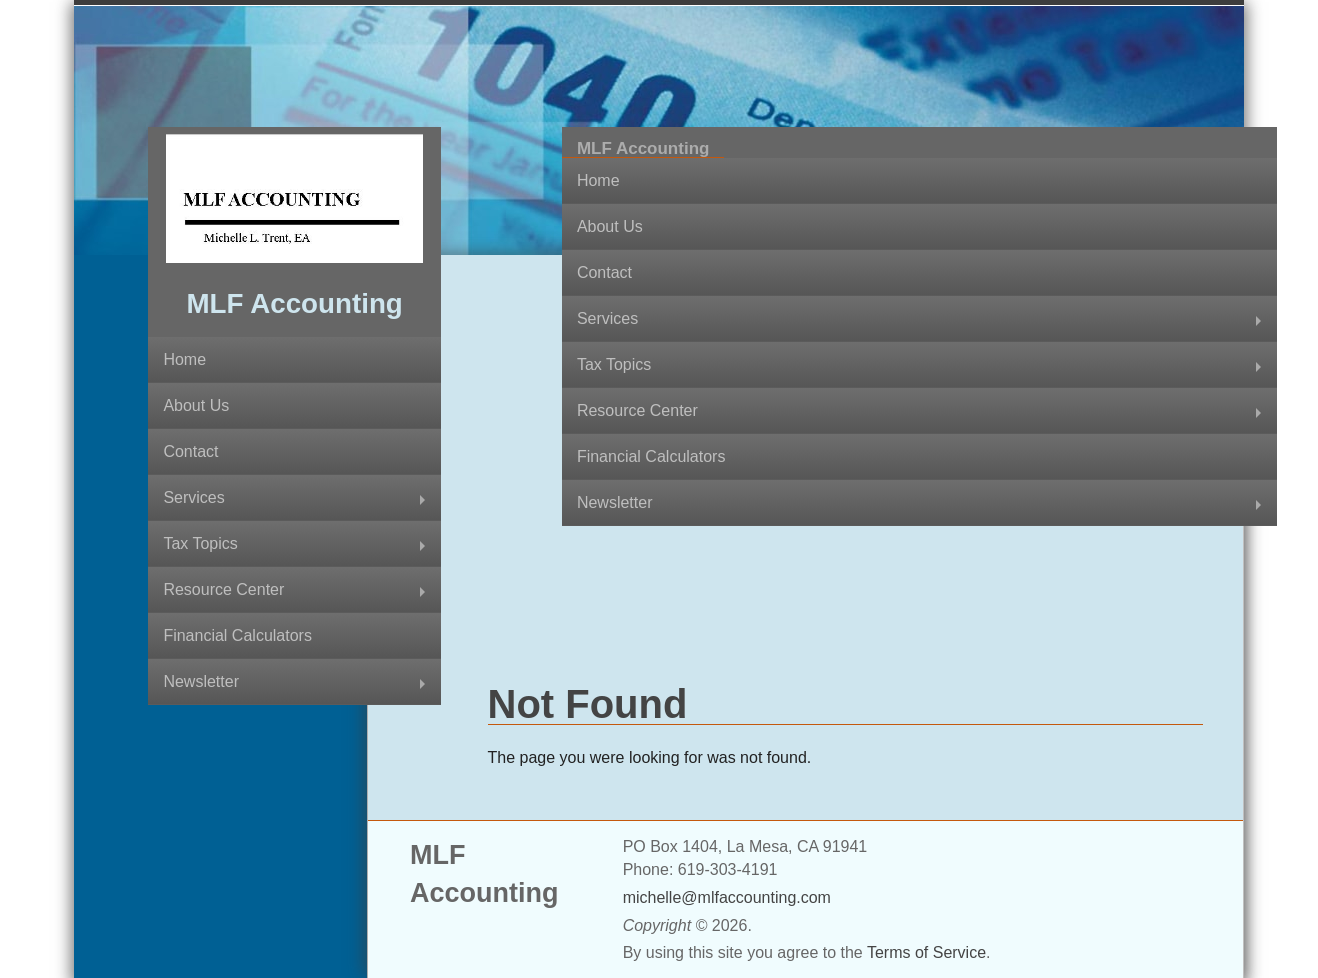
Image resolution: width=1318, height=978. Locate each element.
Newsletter (201, 681)
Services (193, 497)
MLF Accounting (294, 303)
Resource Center (223, 589)
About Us (196, 405)
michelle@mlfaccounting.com (727, 897)
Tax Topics (200, 543)
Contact (190, 451)
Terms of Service (926, 952)
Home (184, 359)
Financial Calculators (237, 635)
